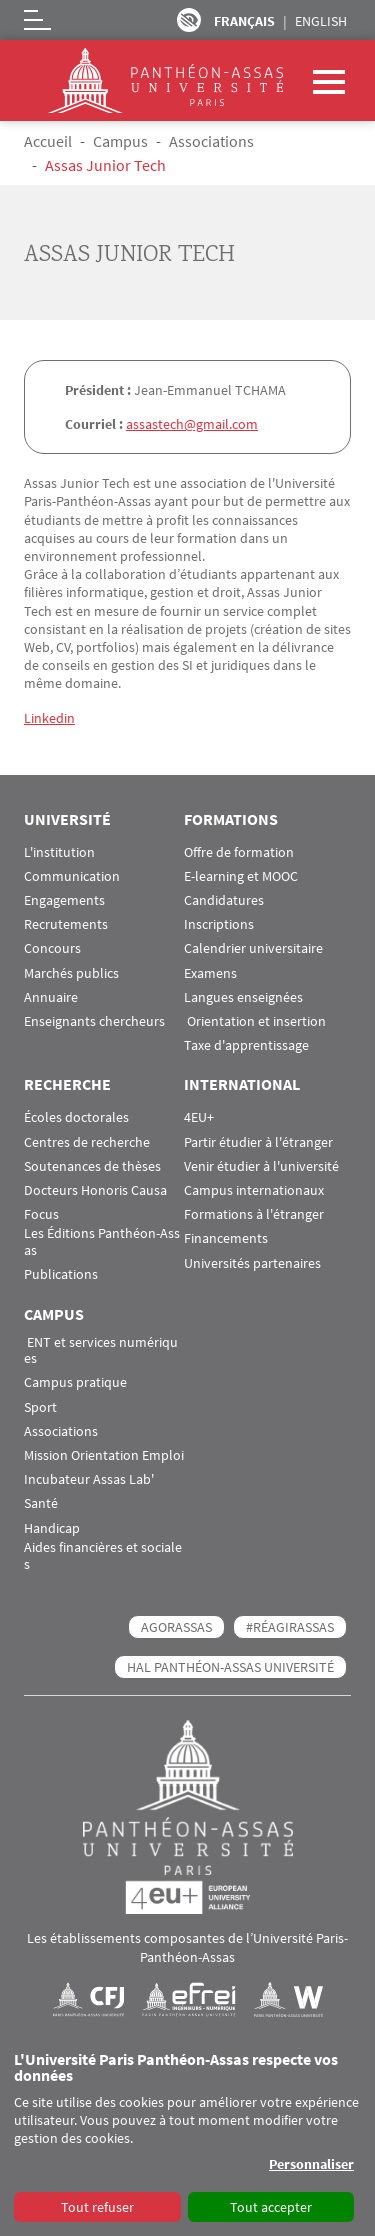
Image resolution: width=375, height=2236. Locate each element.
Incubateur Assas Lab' (89, 1479)
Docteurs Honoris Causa (95, 1190)
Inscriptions (219, 924)
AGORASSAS (176, 1627)
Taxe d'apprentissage (246, 1045)
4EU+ (199, 1117)
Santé (41, 1503)
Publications (61, 1274)
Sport (40, 1407)
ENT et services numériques (101, 1351)
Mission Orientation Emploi (104, 1455)
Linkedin (49, 718)
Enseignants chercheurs (94, 1021)
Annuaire (51, 997)
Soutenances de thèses (92, 1166)
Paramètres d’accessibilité (189, 20)
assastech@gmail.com (192, 424)
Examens (210, 973)
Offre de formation (239, 852)
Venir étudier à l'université (261, 1166)
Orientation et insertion (255, 1021)
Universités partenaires (252, 1263)
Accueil (48, 141)
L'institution (59, 852)
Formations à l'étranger (254, 1214)
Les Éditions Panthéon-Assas (102, 1242)
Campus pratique (75, 1382)
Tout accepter (271, 2207)
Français (244, 21)
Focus (41, 1214)
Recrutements (66, 924)
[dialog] (187, 2138)
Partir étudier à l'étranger (258, 1142)
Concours (52, 948)
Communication (72, 876)
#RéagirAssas (290, 1627)
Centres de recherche (87, 1142)
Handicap (52, 1528)
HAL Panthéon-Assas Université (230, 1667)
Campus (120, 141)
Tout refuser (97, 2207)
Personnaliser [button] (311, 2164)
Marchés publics (71, 973)
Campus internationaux (254, 1190)
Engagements (64, 900)
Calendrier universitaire (253, 948)
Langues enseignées (243, 997)
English (321, 21)
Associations (211, 141)
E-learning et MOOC (241, 876)
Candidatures (224, 900)
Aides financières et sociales (103, 1556)
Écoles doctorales (76, 1117)
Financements (226, 1238)
